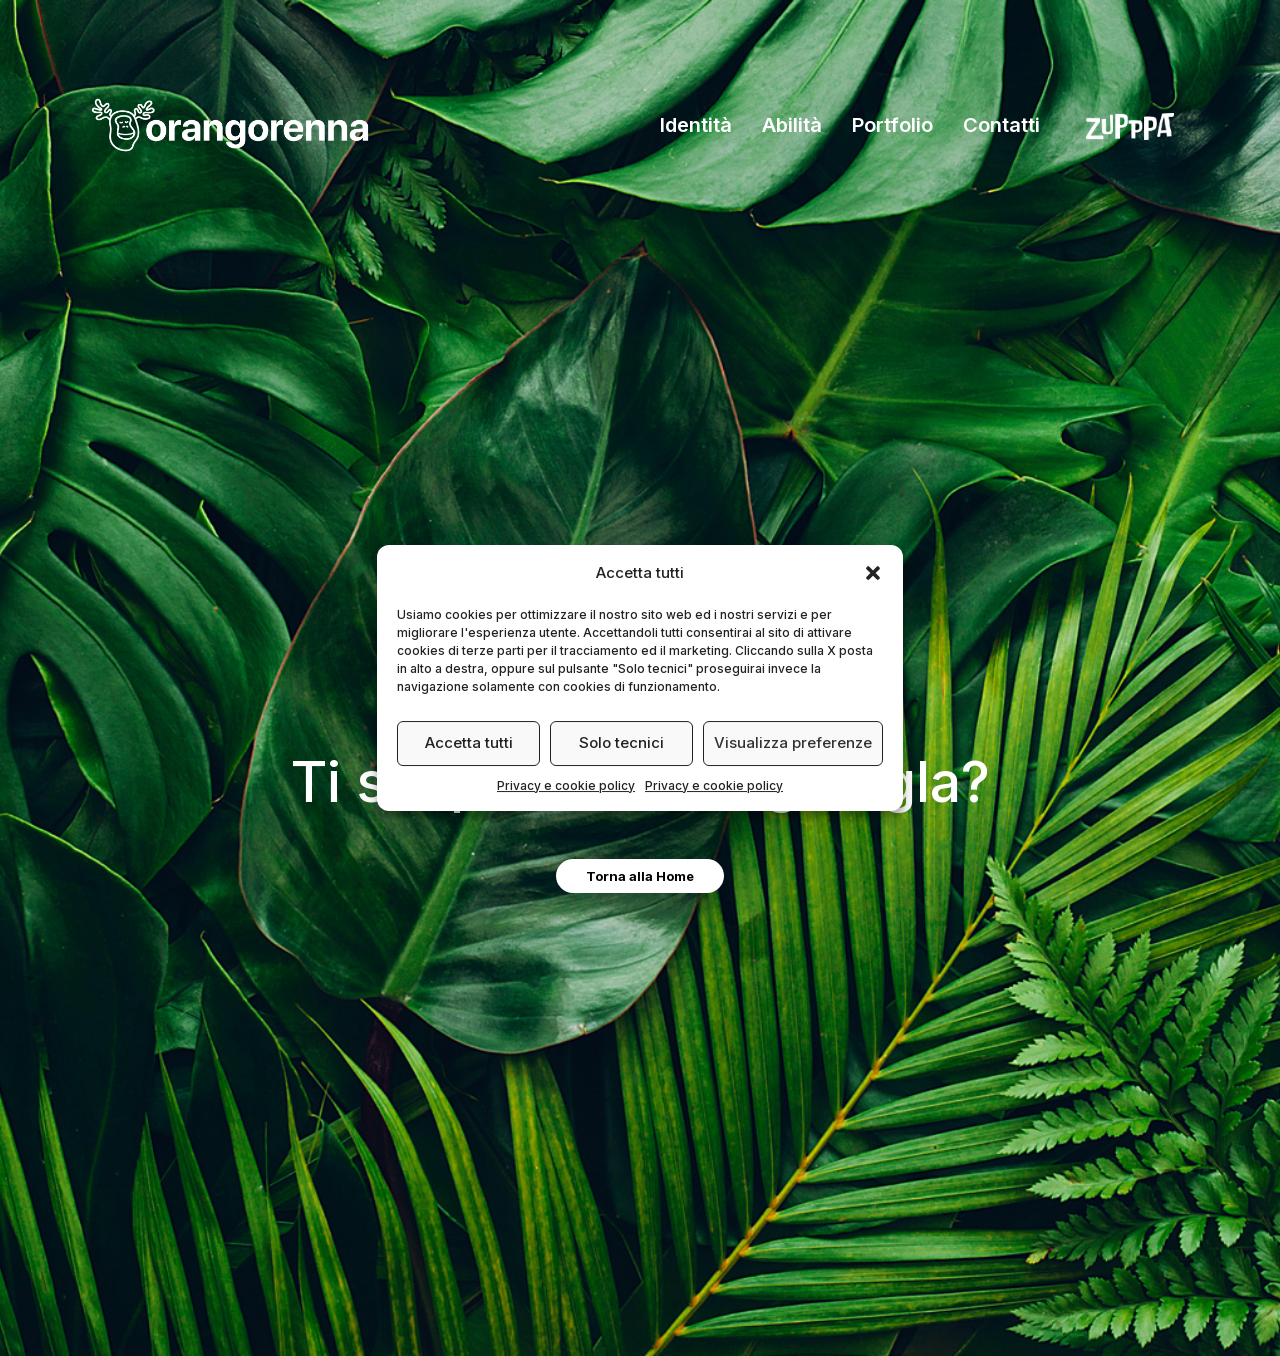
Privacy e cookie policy (566, 785)
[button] (873, 573)
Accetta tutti (469, 742)
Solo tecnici (621, 742)
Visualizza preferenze (793, 742)
